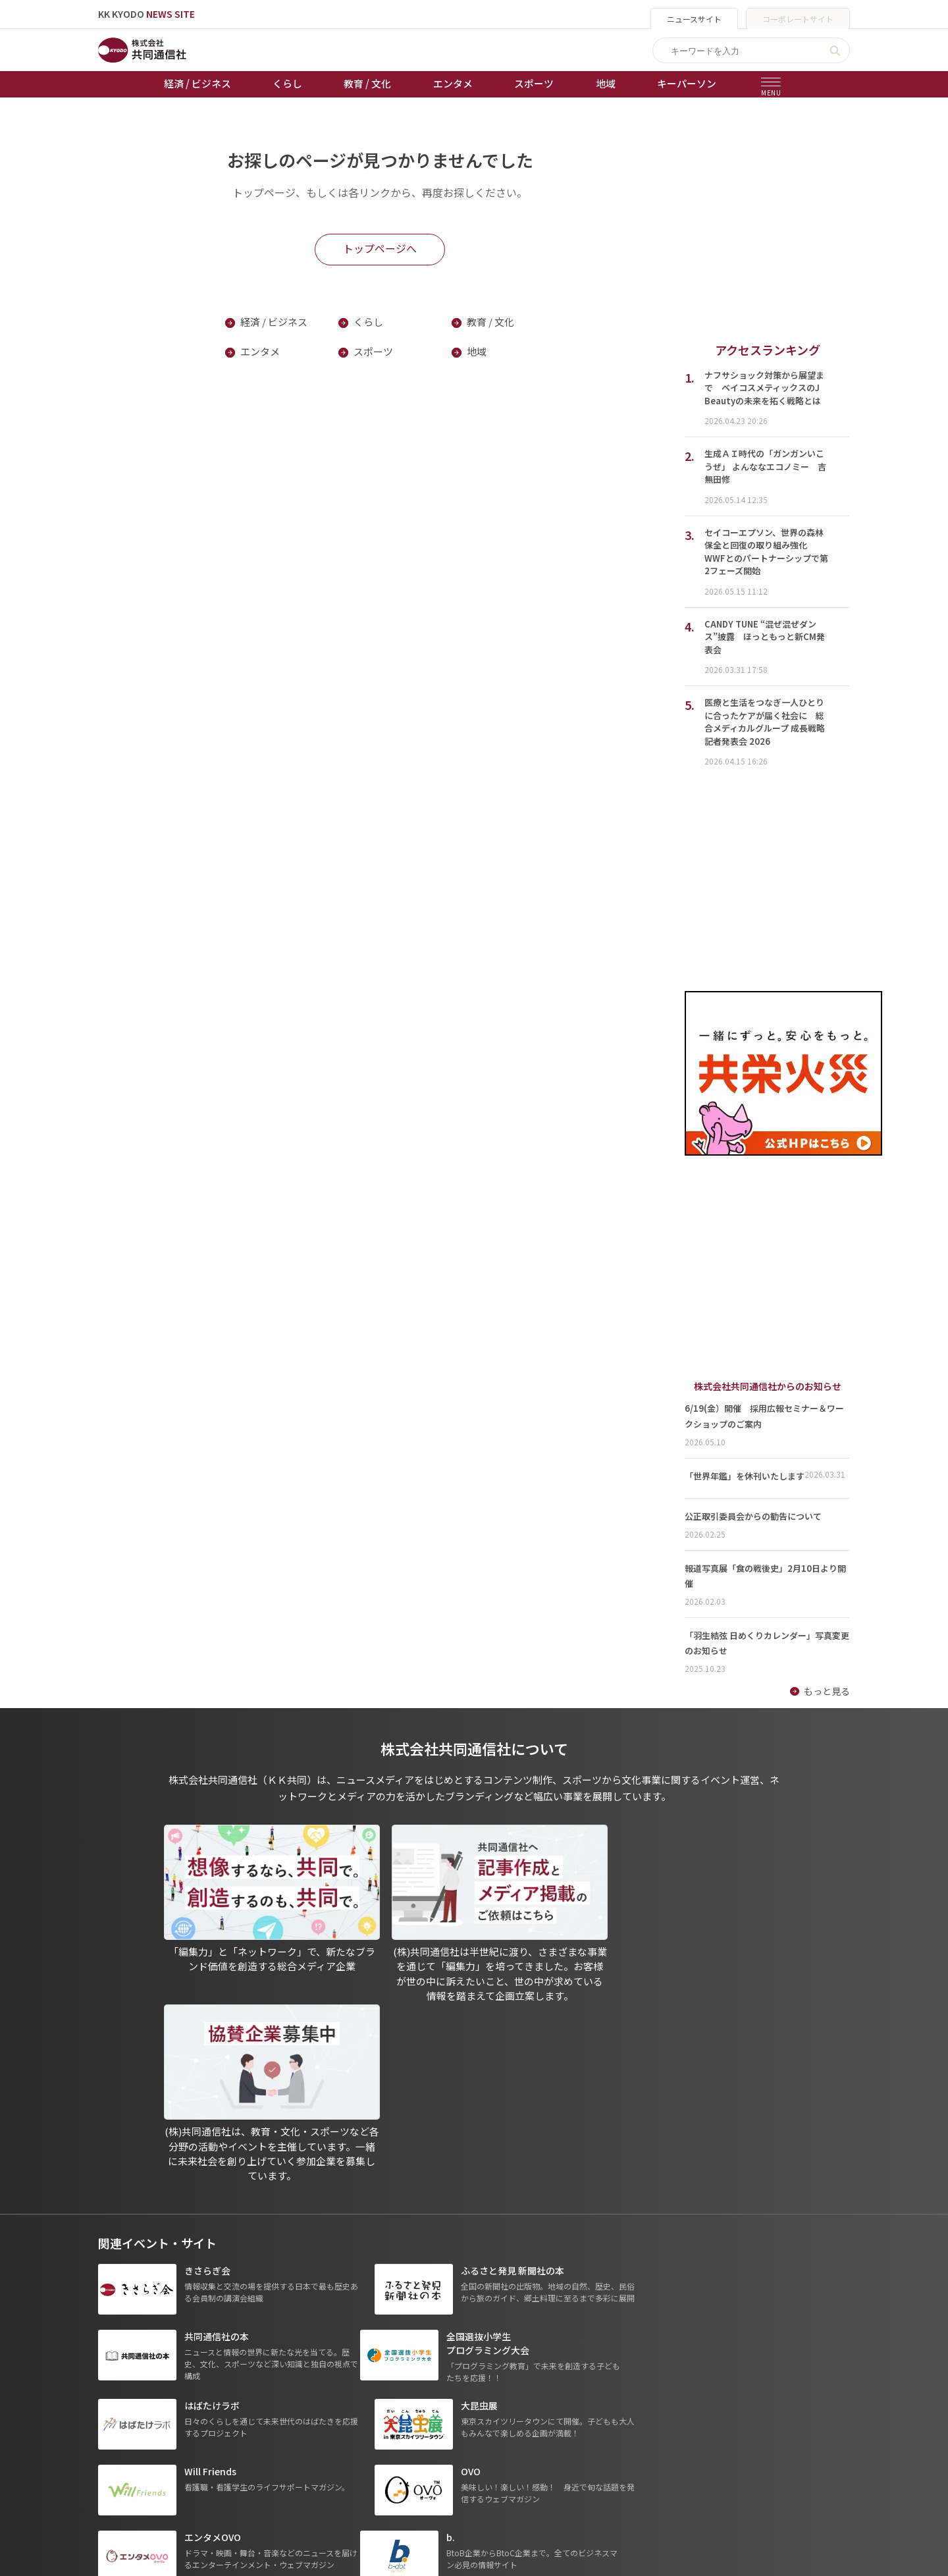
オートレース (355, 2393)
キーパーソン (686, 83)
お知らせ (116, 2393)
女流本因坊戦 (355, 2466)
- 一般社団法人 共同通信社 (646, 2393)
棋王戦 (342, 2448)
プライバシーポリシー (494, 2393)
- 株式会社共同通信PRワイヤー (654, 2411)
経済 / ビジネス (197, 83)
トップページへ (380, 248)
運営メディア (475, 2411)
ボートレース (355, 2429)
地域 (606, 83)
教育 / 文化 (367, 83)
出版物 (461, 2374)
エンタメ (453, 83)
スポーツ (534, 83)
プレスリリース (241, 2485)
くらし (287, 83)
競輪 (337, 2411)
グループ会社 (622, 2374)
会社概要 (466, 2429)
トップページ (125, 2374)
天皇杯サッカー (360, 2374)
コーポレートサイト (797, 18)
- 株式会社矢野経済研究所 (645, 2430)
